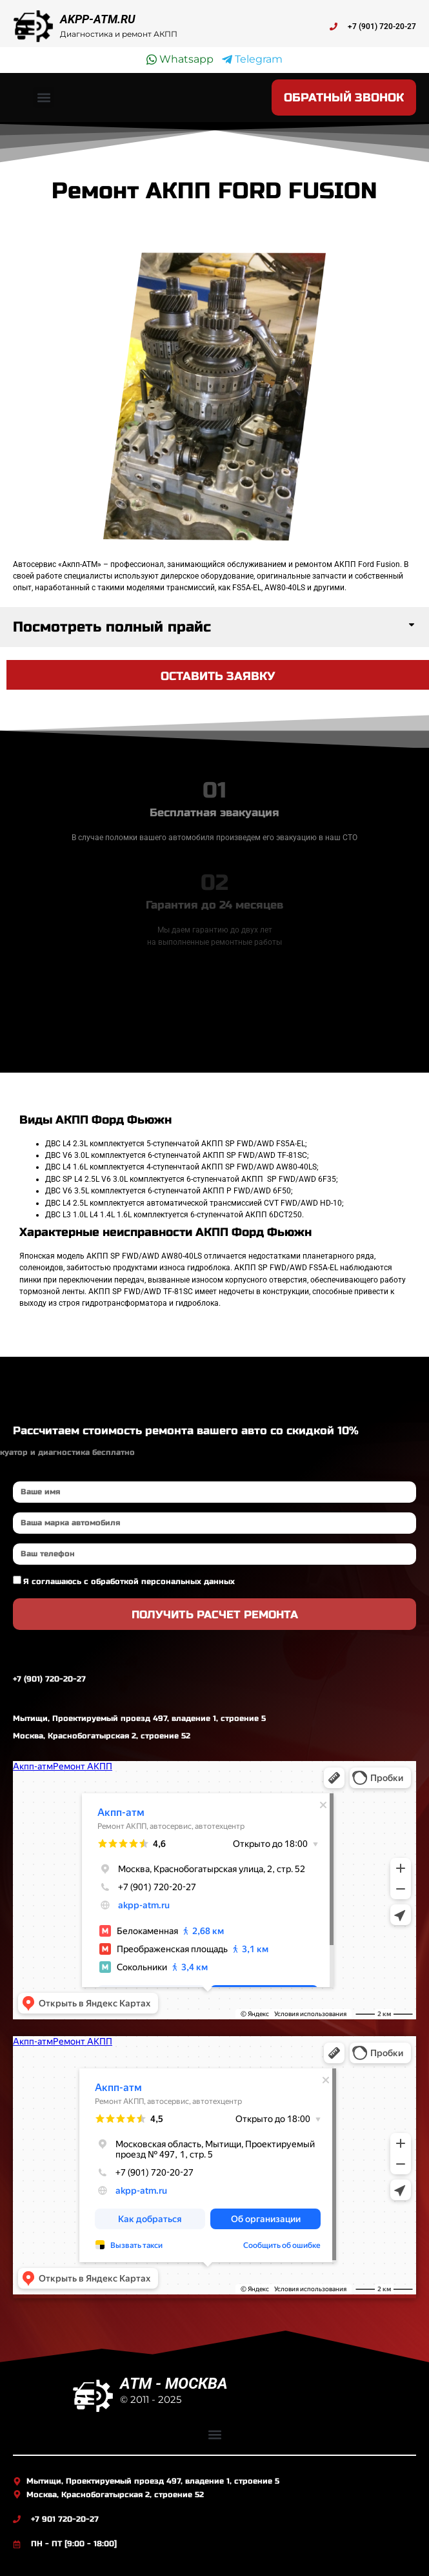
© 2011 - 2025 (150, 2399)
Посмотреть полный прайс (112, 627)
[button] (43, 97)
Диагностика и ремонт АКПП (118, 34)
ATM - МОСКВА (174, 2384)
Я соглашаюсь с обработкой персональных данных (129, 1581)
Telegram (252, 59)
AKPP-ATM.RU (97, 19)
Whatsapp (180, 59)
